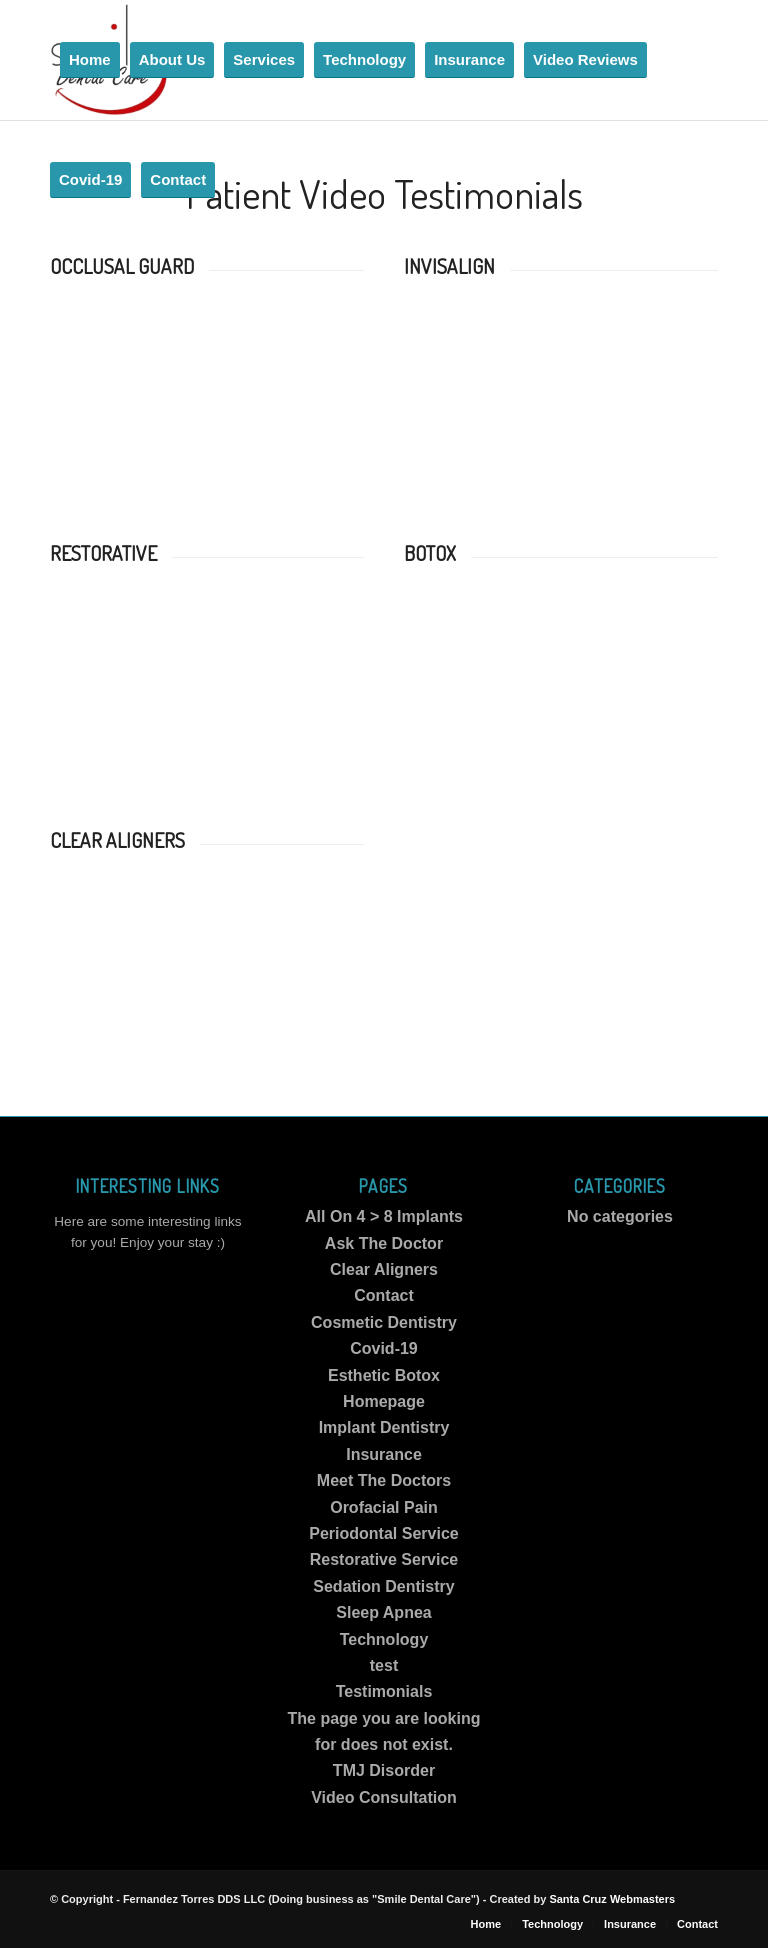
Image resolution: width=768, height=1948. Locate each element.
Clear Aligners (384, 1269)
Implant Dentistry (384, 1427)
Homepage (384, 1401)
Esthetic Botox (384, 1375)
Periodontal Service (383, 1533)
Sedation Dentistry (383, 1586)
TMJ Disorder (384, 1770)
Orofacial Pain (384, 1507)
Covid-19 (384, 1348)
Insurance (384, 1454)
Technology (384, 1639)
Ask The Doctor (384, 1243)
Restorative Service (384, 1559)
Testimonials (384, 1691)
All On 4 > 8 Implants (384, 1216)
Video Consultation (383, 1797)
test (384, 1665)
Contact (384, 1295)
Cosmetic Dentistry (384, 1322)
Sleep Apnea (383, 1612)
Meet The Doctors (384, 1480)
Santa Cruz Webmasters (612, 1899)
